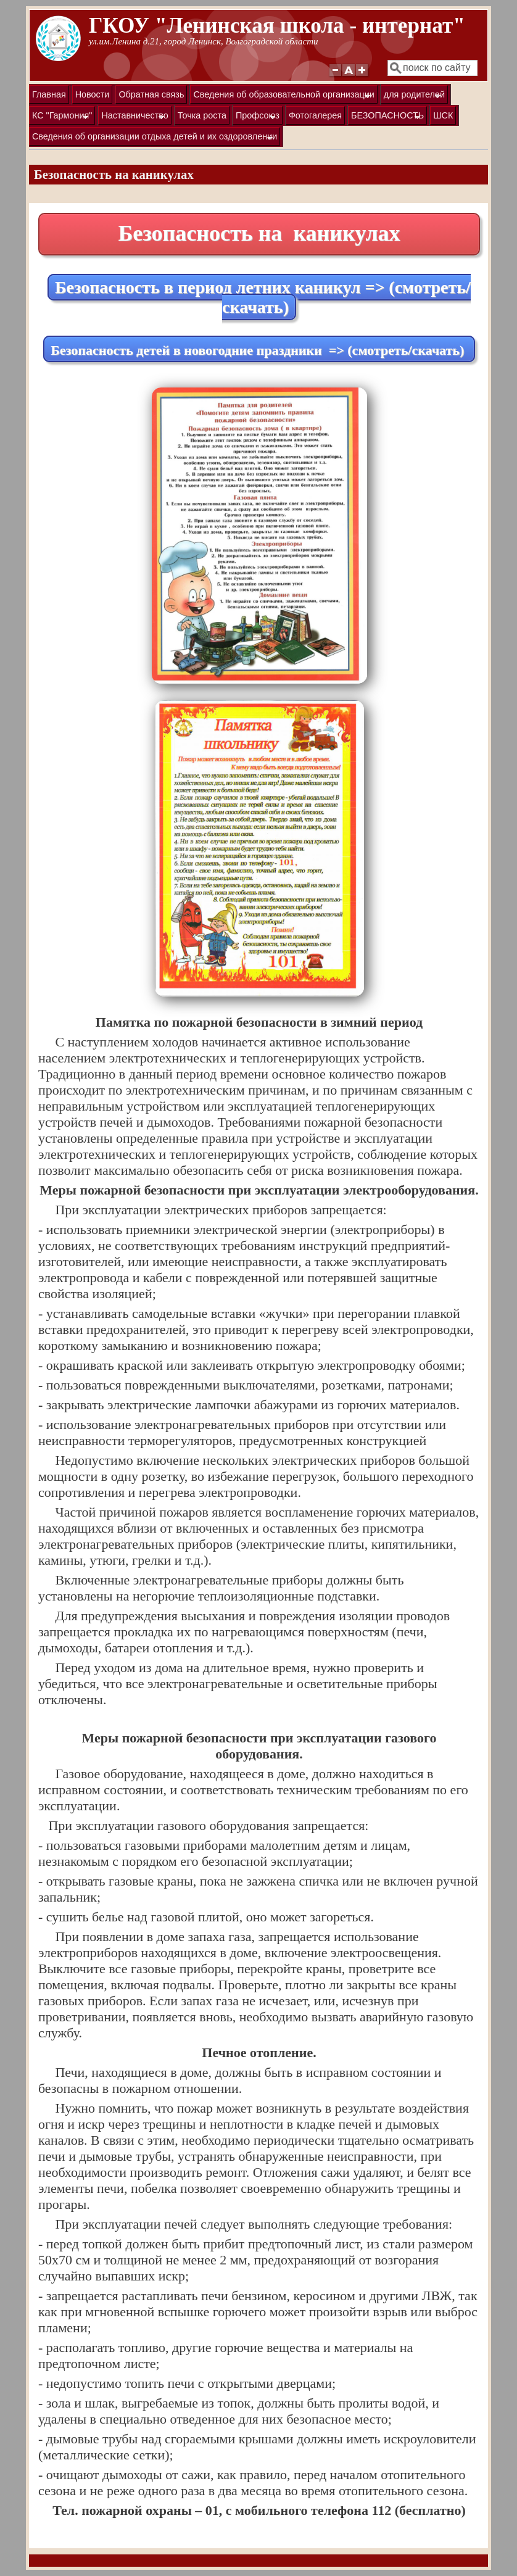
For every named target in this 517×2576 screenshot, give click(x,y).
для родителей (413, 96)
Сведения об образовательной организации (282, 96)
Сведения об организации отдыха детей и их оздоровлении (153, 138)
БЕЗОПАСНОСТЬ (386, 117)
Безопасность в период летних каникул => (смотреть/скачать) (263, 297)
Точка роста (202, 115)
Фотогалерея (315, 115)
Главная (49, 94)
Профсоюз (256, 117)
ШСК (443, 115)
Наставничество (133, 117)
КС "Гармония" (61, 117)
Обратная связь (151, 94)
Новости (92, 94)
